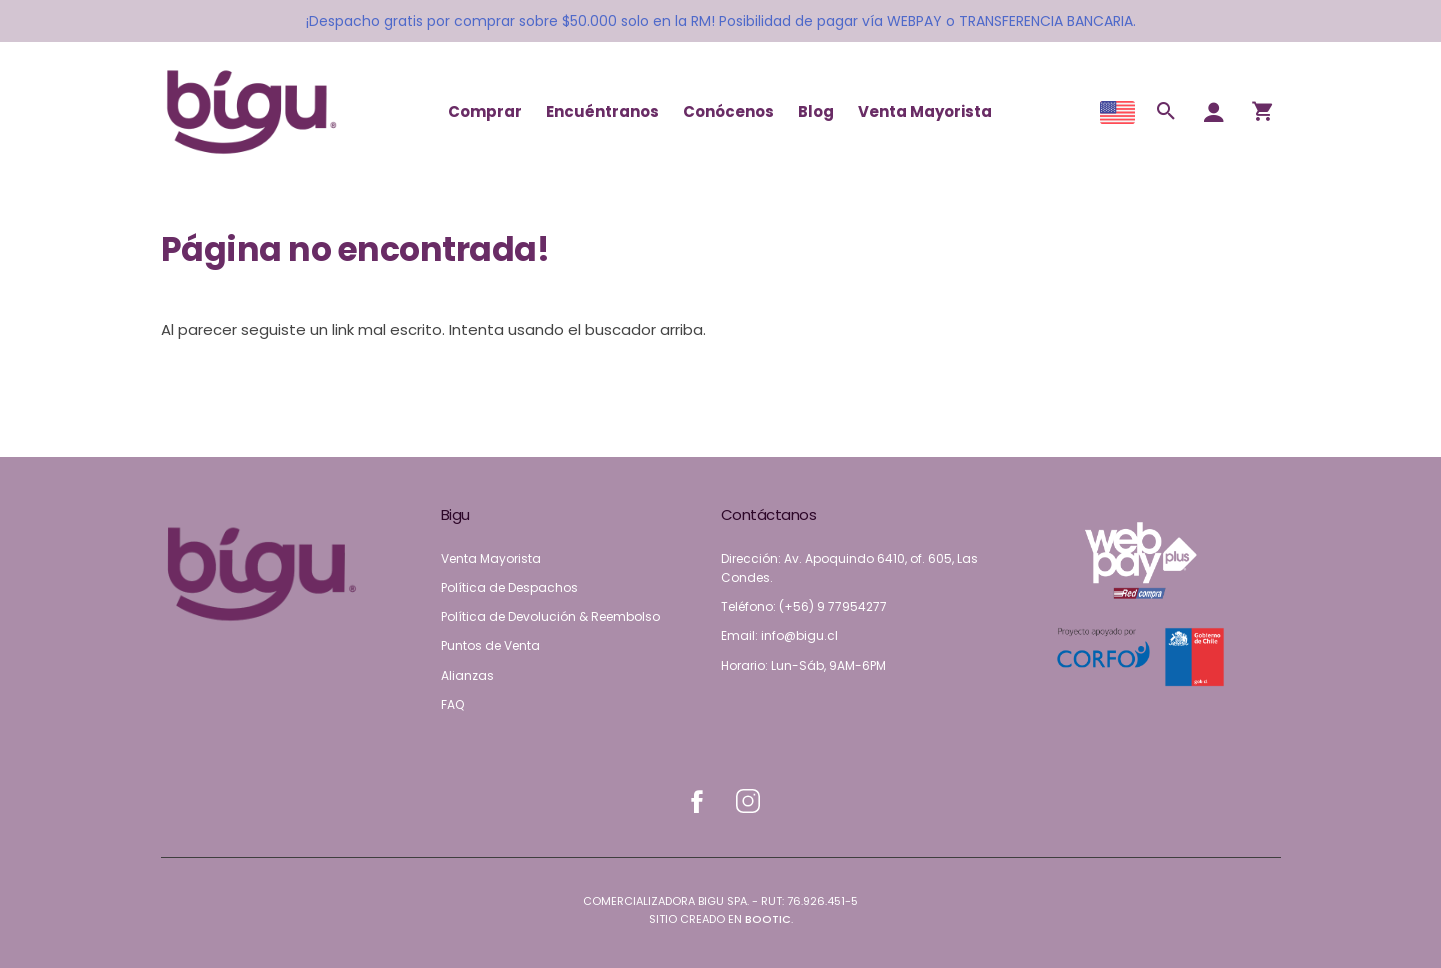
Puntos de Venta (490, 645)
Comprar (485, 111)
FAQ (452, 704)
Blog (816, 111)
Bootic (768, 919)
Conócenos (728, 111)
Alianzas (467, 675)
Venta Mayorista (925, 111)
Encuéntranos (602, 111)
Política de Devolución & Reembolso (550, 616)
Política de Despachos (509, 587)
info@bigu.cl (799, 635)
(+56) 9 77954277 (833, 606)
